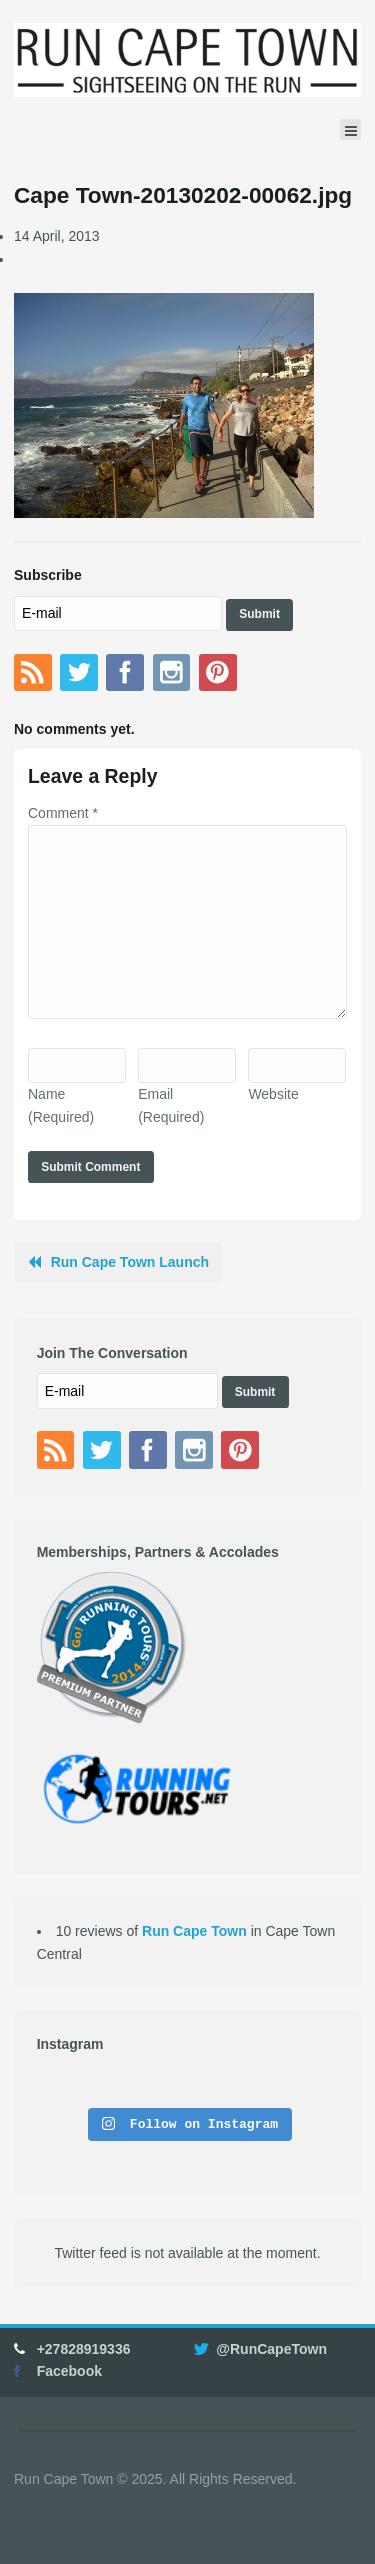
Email (171, 1105)
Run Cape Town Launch (130, 1262)
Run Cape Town (194, 1931)
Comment (63, 813)
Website (273, 1094)
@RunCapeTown (271, 2349)
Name (61, 1105)
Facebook (69, 2371)
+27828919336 (84, 2349)
